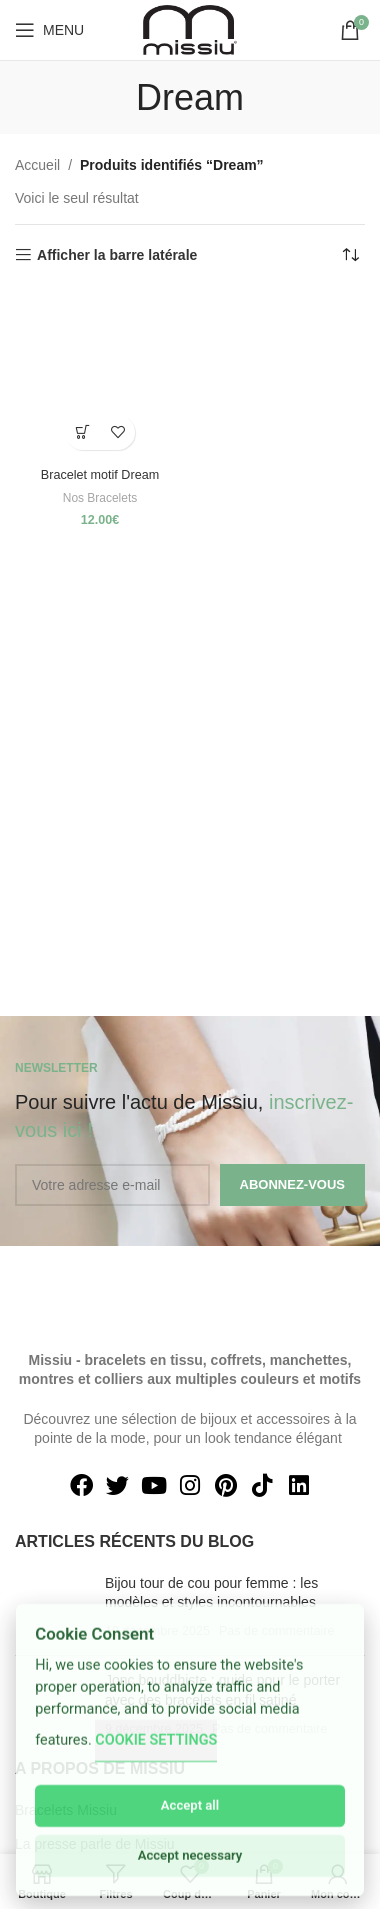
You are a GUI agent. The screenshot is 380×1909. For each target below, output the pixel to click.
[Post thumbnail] (52, 1607)
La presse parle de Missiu (95, 1844)
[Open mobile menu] (49, 30)
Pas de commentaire (277, 1631)
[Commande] (350, 255)
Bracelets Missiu (66, 1810)
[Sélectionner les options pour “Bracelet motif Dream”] (82, 432)
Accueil (37, 165)
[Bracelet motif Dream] (100, 375)
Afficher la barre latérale (117, 255)
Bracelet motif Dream (100, 475)
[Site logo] (190, 29)
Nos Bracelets (100, 498)
